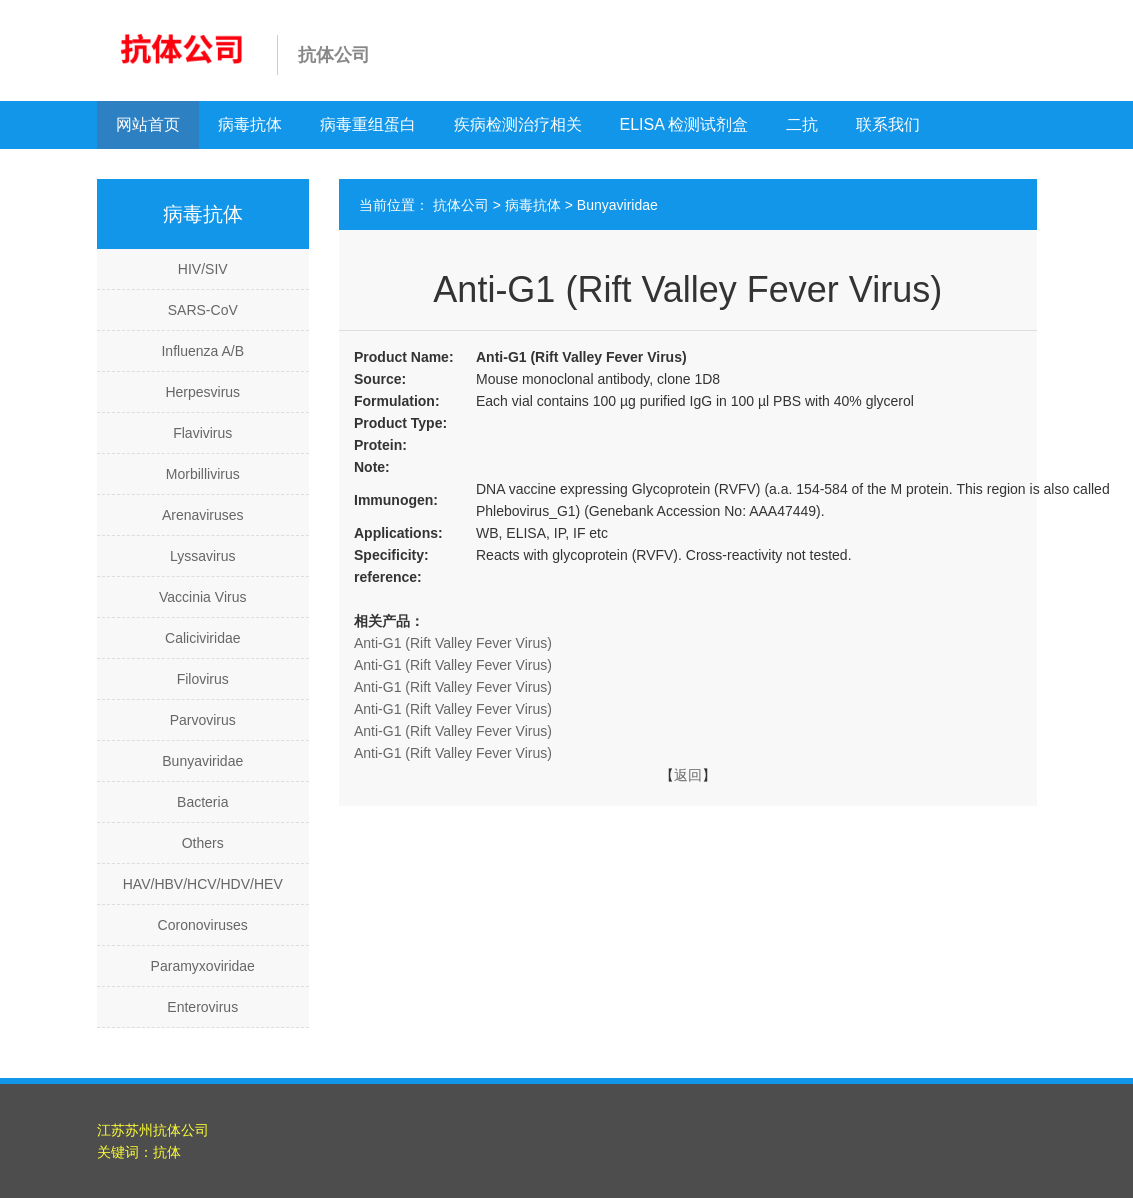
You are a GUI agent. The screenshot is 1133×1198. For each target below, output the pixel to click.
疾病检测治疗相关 (518, 124)
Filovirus (203, 679)
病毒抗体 (250, 124)
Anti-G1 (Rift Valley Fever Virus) (453, 643)
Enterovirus (202, 1007)
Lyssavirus (203, 556)
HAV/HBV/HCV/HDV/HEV (203, 884)
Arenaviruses (203, 515)
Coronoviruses (203, 925)
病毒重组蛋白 (368, 124)
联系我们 (888, 124)
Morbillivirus (203, 474)
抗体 (167, 1152)
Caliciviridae (202, 638)
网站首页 (148, 124)
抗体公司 (461, 205)
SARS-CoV (203, 310)
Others (203, 843)
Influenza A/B (202, 351)
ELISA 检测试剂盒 (684, 124)
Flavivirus (202, 433)
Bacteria (202, 802)
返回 (688, 775)
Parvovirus (203, 720)
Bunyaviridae (202, 761)
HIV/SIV (203, 269)
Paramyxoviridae (203, 966)
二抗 (802, 124)
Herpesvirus (202, 392)
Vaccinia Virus (202, 597)
